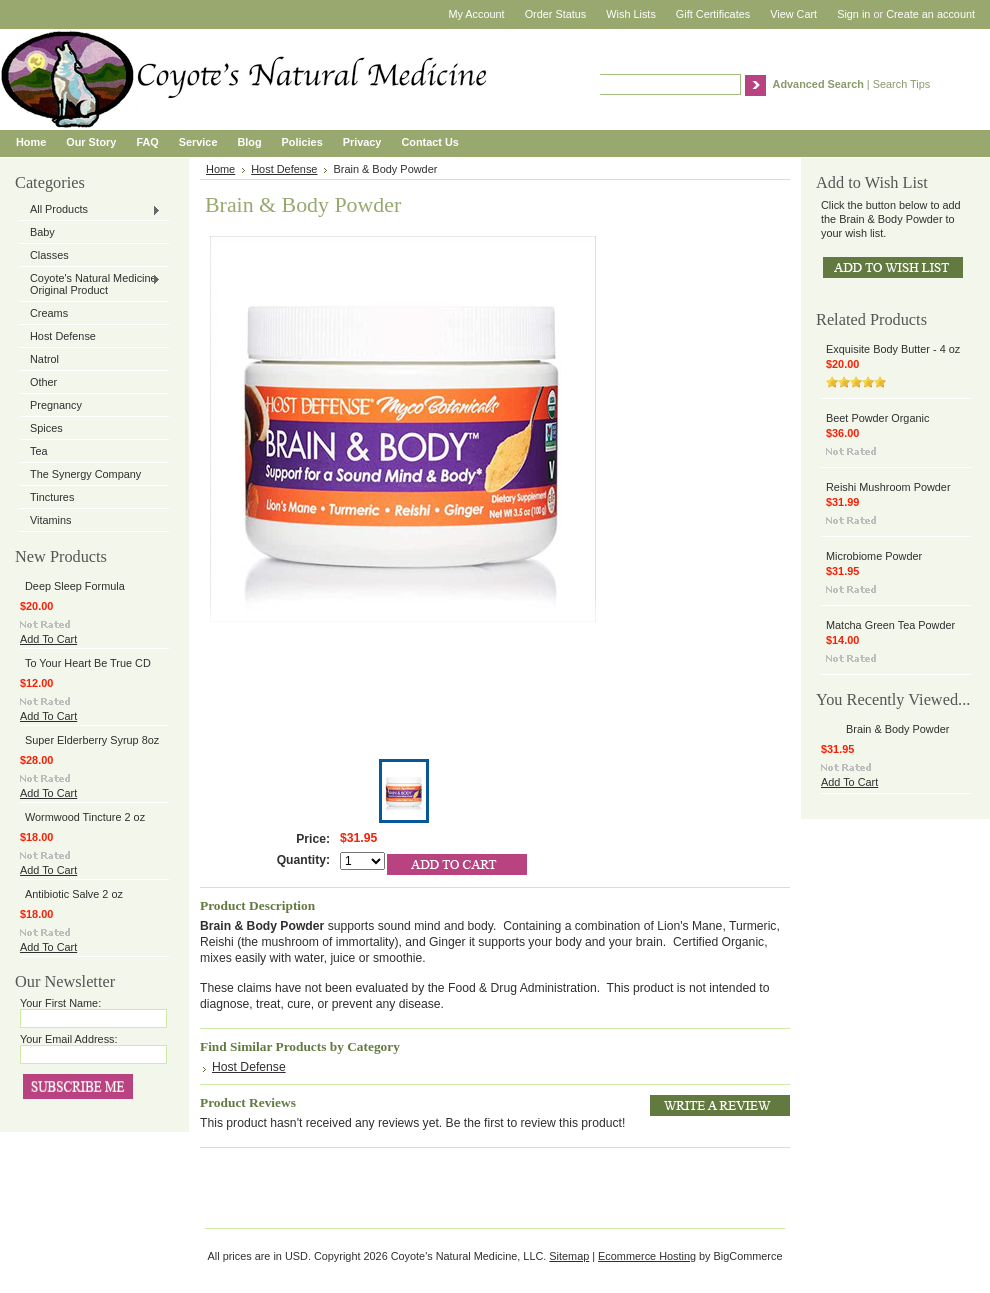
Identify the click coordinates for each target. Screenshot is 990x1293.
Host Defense (63, 336)
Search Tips (901, 84)
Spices (46, 428)
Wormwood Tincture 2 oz (85, 817)
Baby (42, 232)
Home (220, 169)
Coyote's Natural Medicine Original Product (90, 284)
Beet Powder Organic (877, 418)
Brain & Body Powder (897, 729)
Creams (49, 313)
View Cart (793, 14)
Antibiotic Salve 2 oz (74, 894)
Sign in (853, 14)
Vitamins (51, 520)
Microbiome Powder (874, 556)
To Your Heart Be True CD (88, 663)
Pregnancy (56, 405)
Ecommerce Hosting (647, 1256)
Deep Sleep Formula (75, 586)
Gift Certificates (713, 14)
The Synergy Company (85, 474)
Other (43, 382)
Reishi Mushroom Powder (888, 487)
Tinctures (52, 497)
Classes (49, 255)
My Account (476, 14)
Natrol (44, 359)
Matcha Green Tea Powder (890, 625)
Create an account (930, 14)
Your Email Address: (69, 1039)
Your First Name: (60, 1003)
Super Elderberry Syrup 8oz (92, 740)
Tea (39, 451)
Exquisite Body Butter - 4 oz (893, 349)
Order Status (556, 14)
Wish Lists (631, 14)
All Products (90, 210)
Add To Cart (48, 639)
